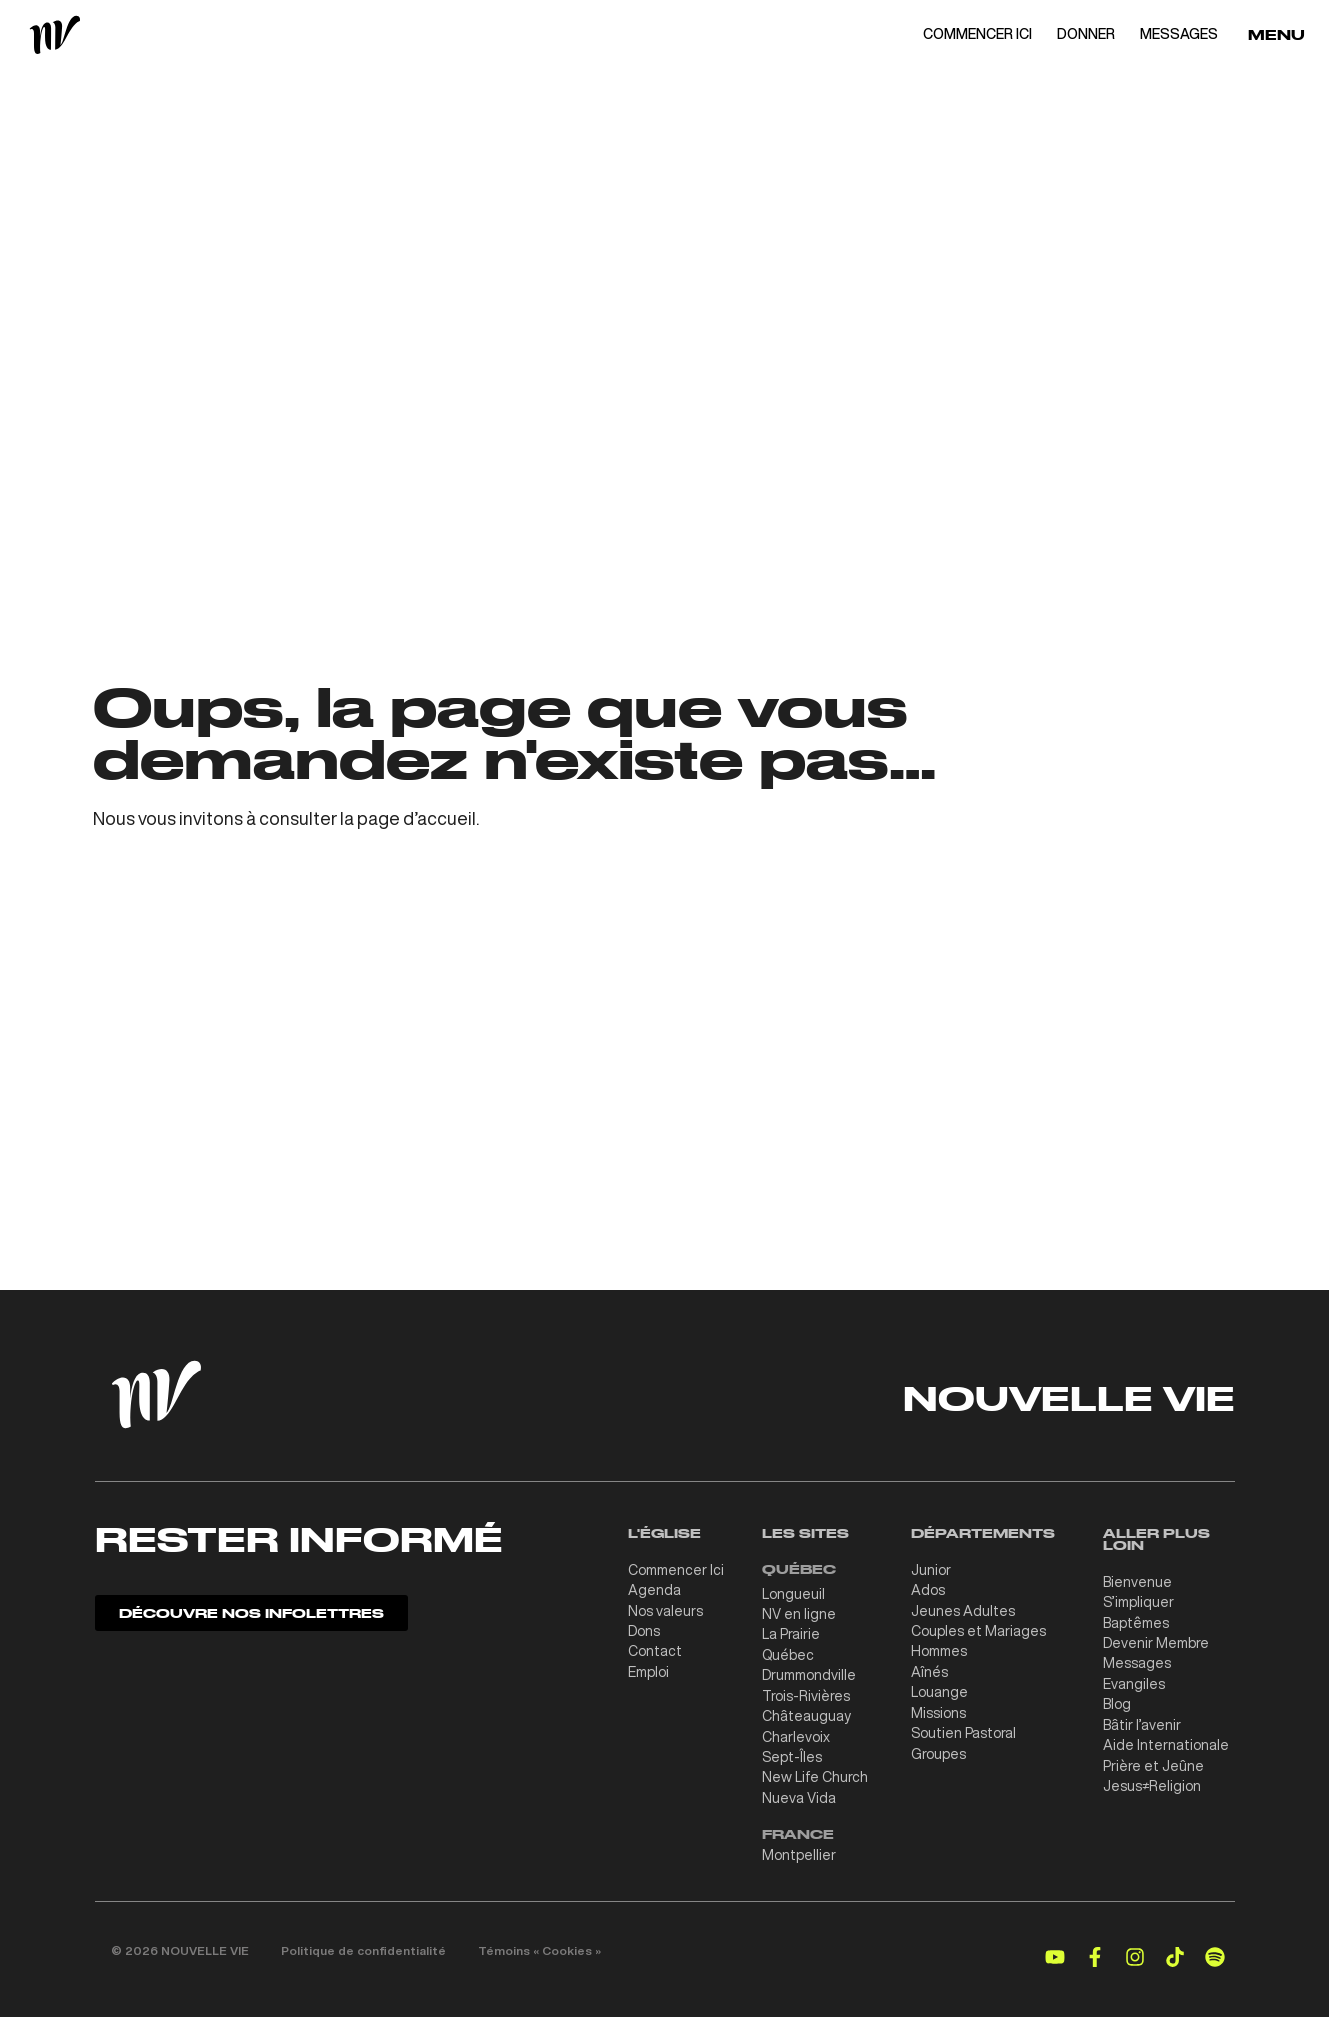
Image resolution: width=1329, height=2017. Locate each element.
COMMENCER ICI (977, 34)
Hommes (939, 1649)
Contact (655, 1649)
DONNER (1086, 34)
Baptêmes (1136, 1621)
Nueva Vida (799, 1793)
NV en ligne (799, 1613)
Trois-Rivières (806, 1693)
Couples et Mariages (978, 1629)
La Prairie (791, 1633)
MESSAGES (1179, 34)
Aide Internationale (1166, 1741)
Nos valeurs (665, 1609)
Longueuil (793, 1593)
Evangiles (1134, 1681)
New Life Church (815, 1773)
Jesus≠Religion (1152, 1781)
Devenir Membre (1156, 1641)
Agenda (654, 1589)
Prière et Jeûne (1153, 1761)
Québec (788, 1653)
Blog (1117, 1701)
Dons (644, 1629)
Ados (928, 1589)
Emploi (648, 1669)
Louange (939, 1689)
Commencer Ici (676, 1569)
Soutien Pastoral (963, 1729)
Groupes (938, 1749)
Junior (931, 1569)
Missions (938, 1709)
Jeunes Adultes (963, 1609)
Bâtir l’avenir (1142, 1721)
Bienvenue (1137, 1581)
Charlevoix (796, 1733)
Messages (1137, 1661)
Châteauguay (806, 1713)
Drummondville (809, 1673)
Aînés (929, 1669)
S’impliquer (1138, 1601)
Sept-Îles (792, 1753)
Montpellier (799, 1850)
